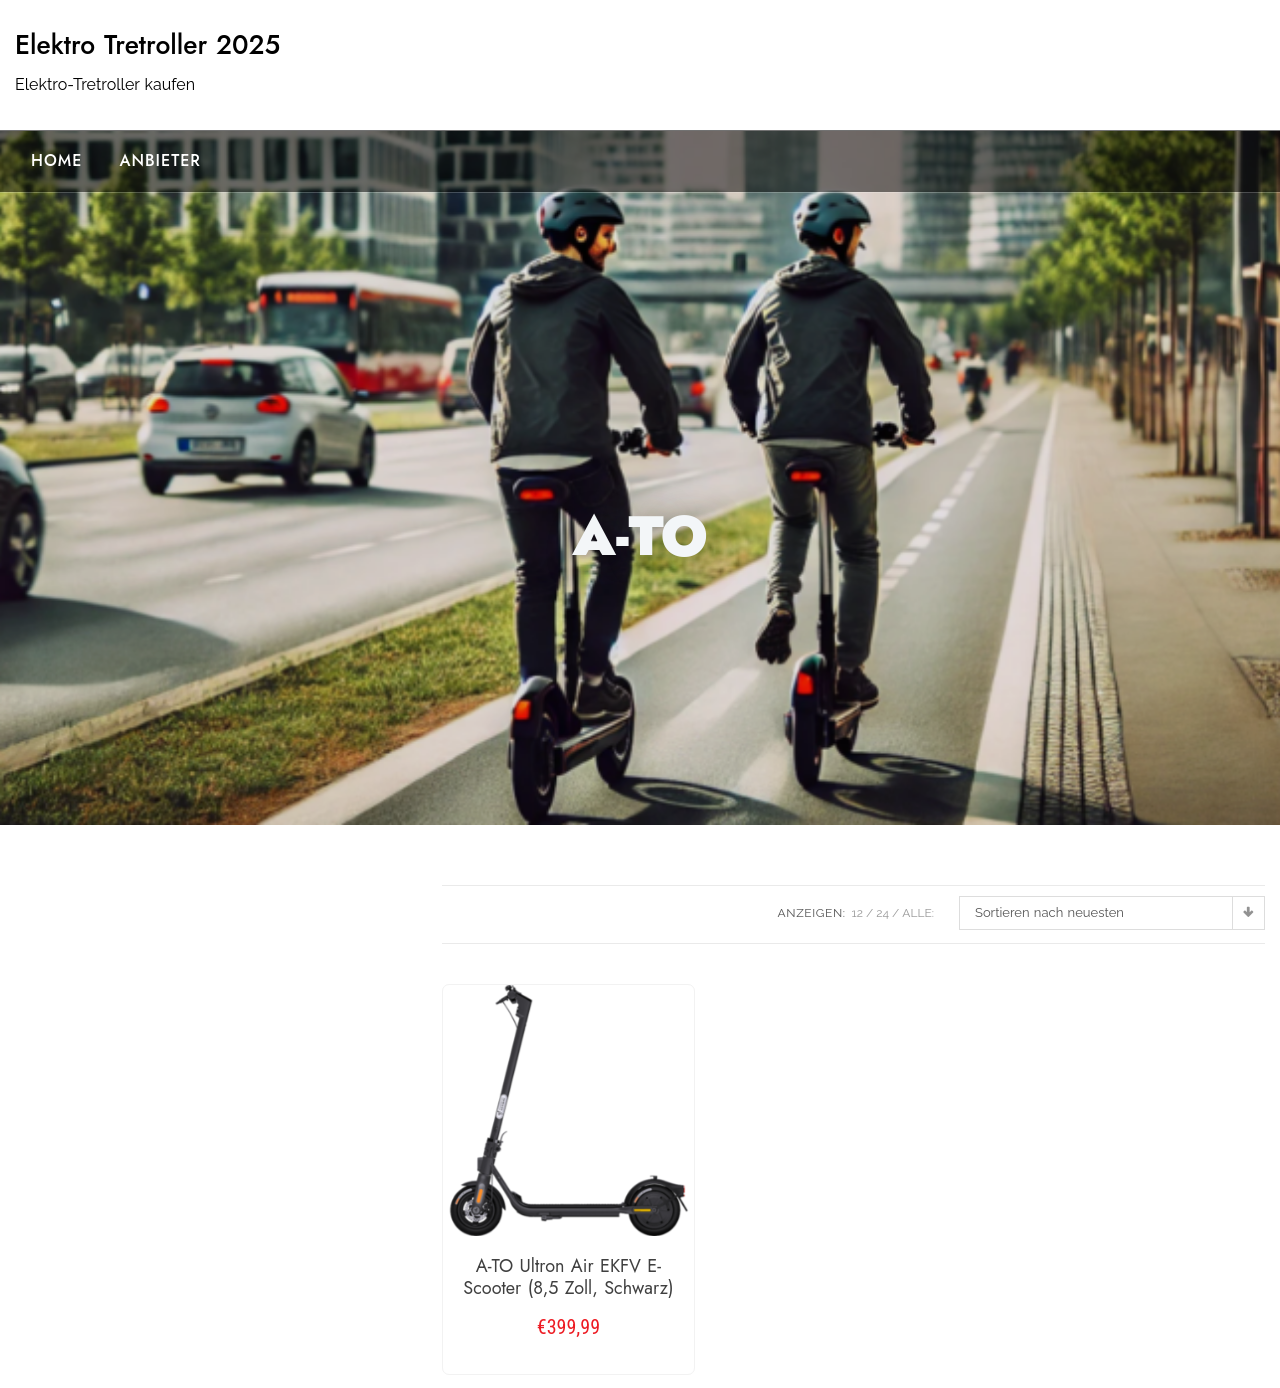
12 (857, 913)
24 (882, 913)
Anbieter (159, 160)
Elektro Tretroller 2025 (147, 45)
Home (56, 160)
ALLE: (918, 913)
